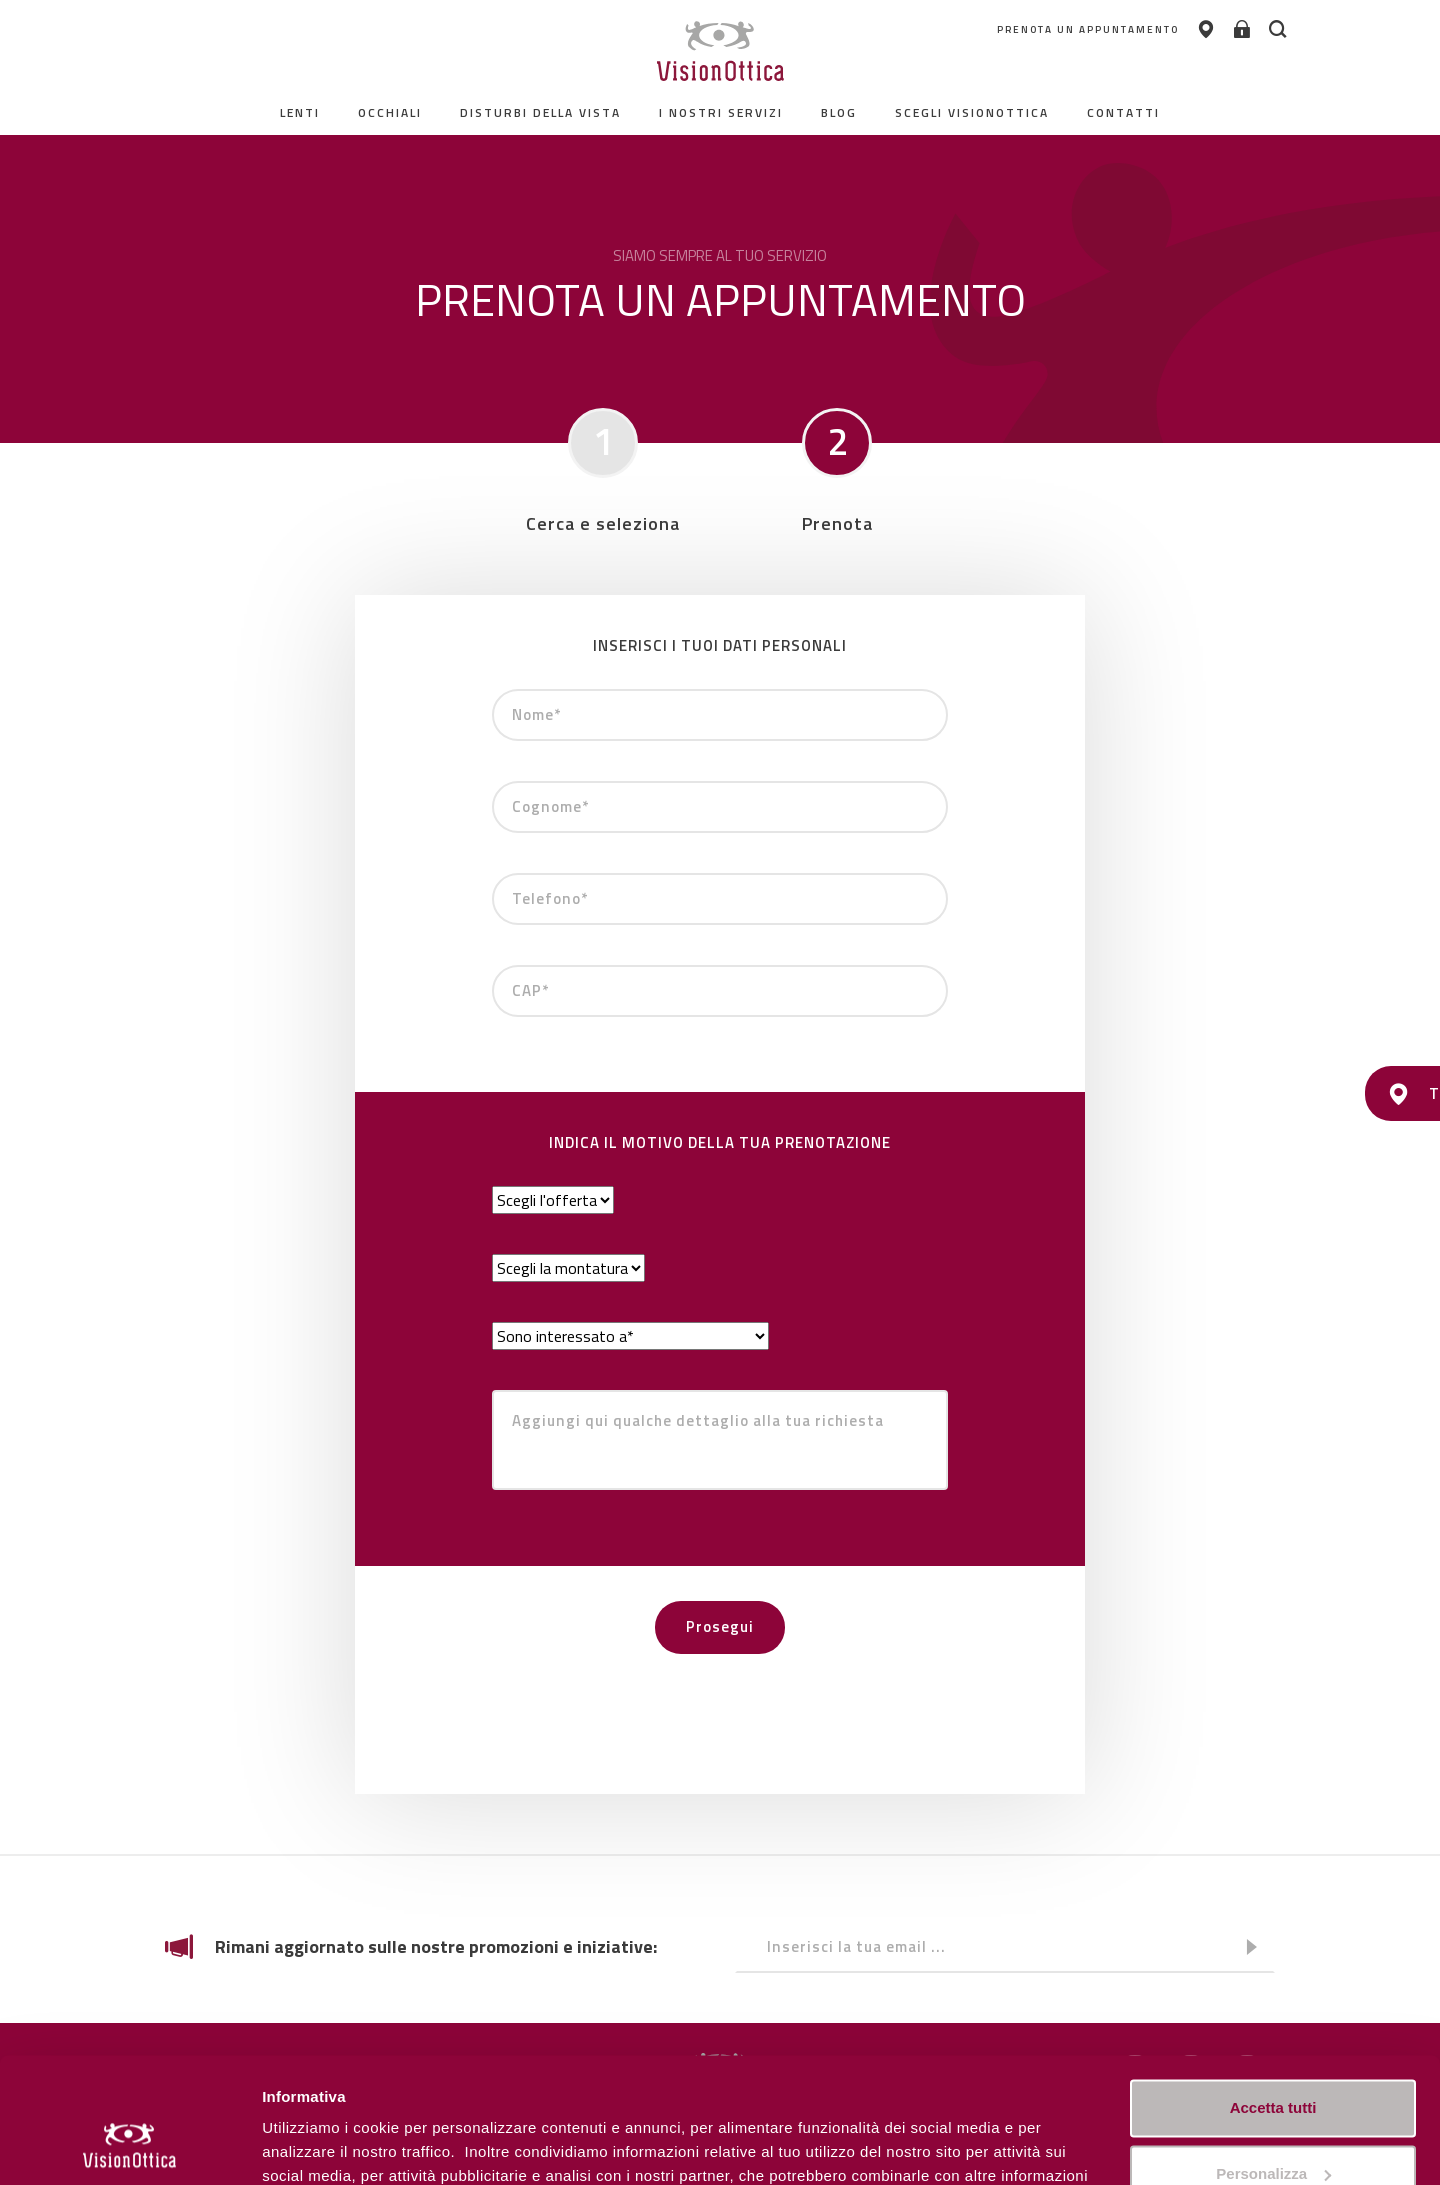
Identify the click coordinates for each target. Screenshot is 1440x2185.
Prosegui (720, 1626)
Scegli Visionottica (972, 112)
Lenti (300, 112)
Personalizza (308, 2145)
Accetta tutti (1273, 1998)
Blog (839, 112)
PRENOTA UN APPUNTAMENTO (1067, 29)
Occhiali (390, 112)
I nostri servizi (721, 112)
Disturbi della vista (540, 112)
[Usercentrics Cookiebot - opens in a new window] (129, 2146)
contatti (1123, 112)
